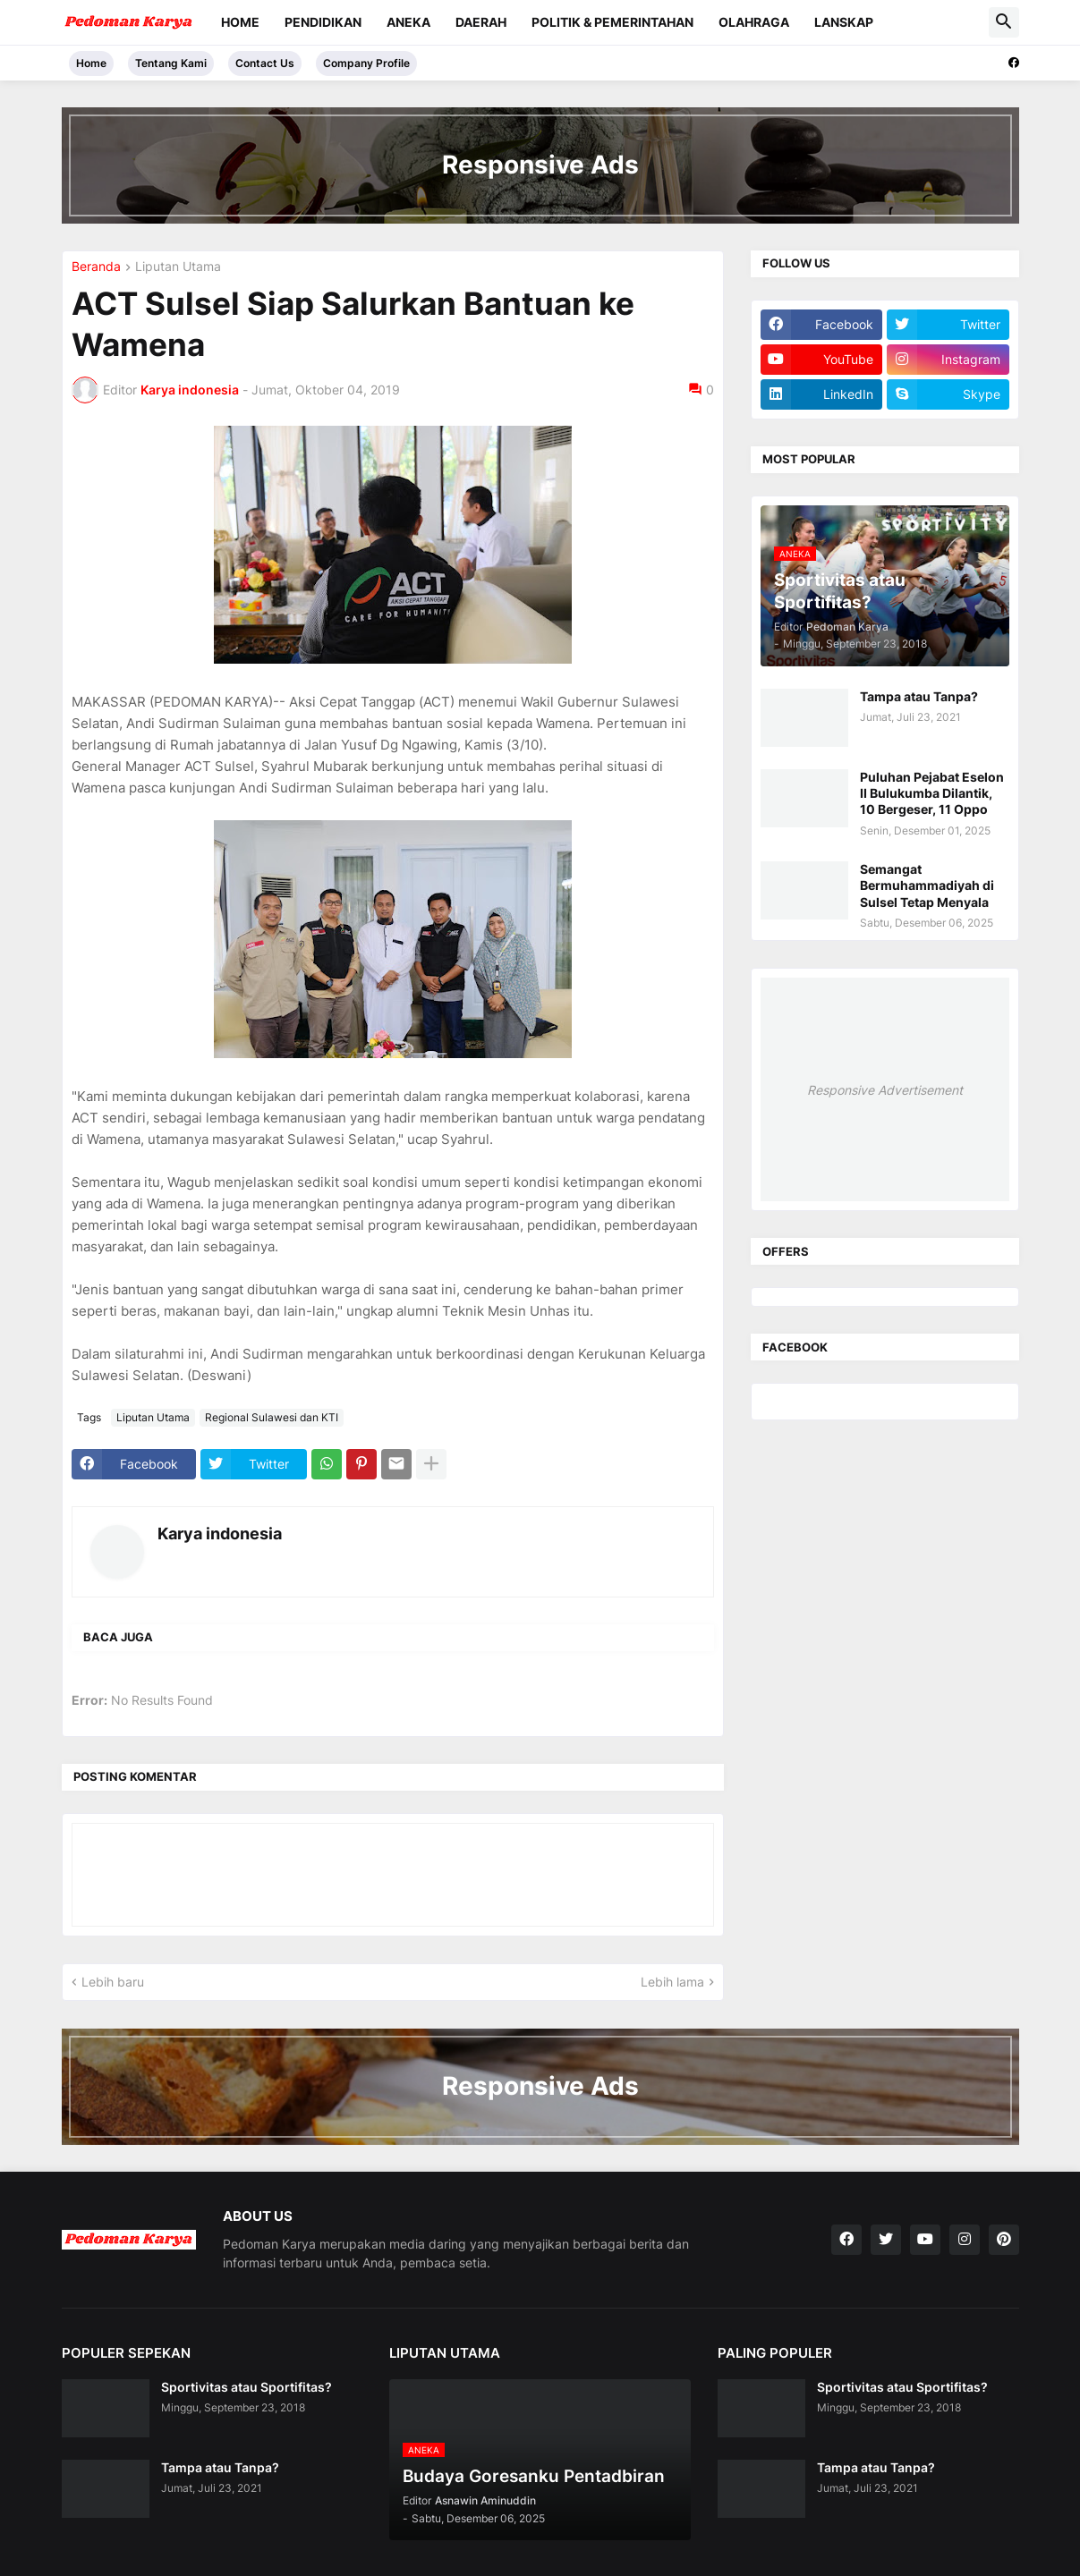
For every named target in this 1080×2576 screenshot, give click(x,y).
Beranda (96, 267)
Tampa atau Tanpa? (919, 696)
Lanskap (843, 22)
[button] (1004, 22)
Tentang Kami (171, 63)
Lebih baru (112, 1981)
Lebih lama (672, 1981)
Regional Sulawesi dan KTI (271, 1417)
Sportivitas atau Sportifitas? (246, 2386)
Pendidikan (323, 22)
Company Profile (366, 63)
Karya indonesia (219, 1533)
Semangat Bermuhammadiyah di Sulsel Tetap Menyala (927, 885)
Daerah (480, 22)
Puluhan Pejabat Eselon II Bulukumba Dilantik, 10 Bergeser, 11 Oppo (932, 793)
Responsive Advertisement (885, 1089)
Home (240, 22)
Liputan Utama (178, 267)
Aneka (408, 22)
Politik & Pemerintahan (612, 22)
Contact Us (264, 63)
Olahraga (754, 22)
